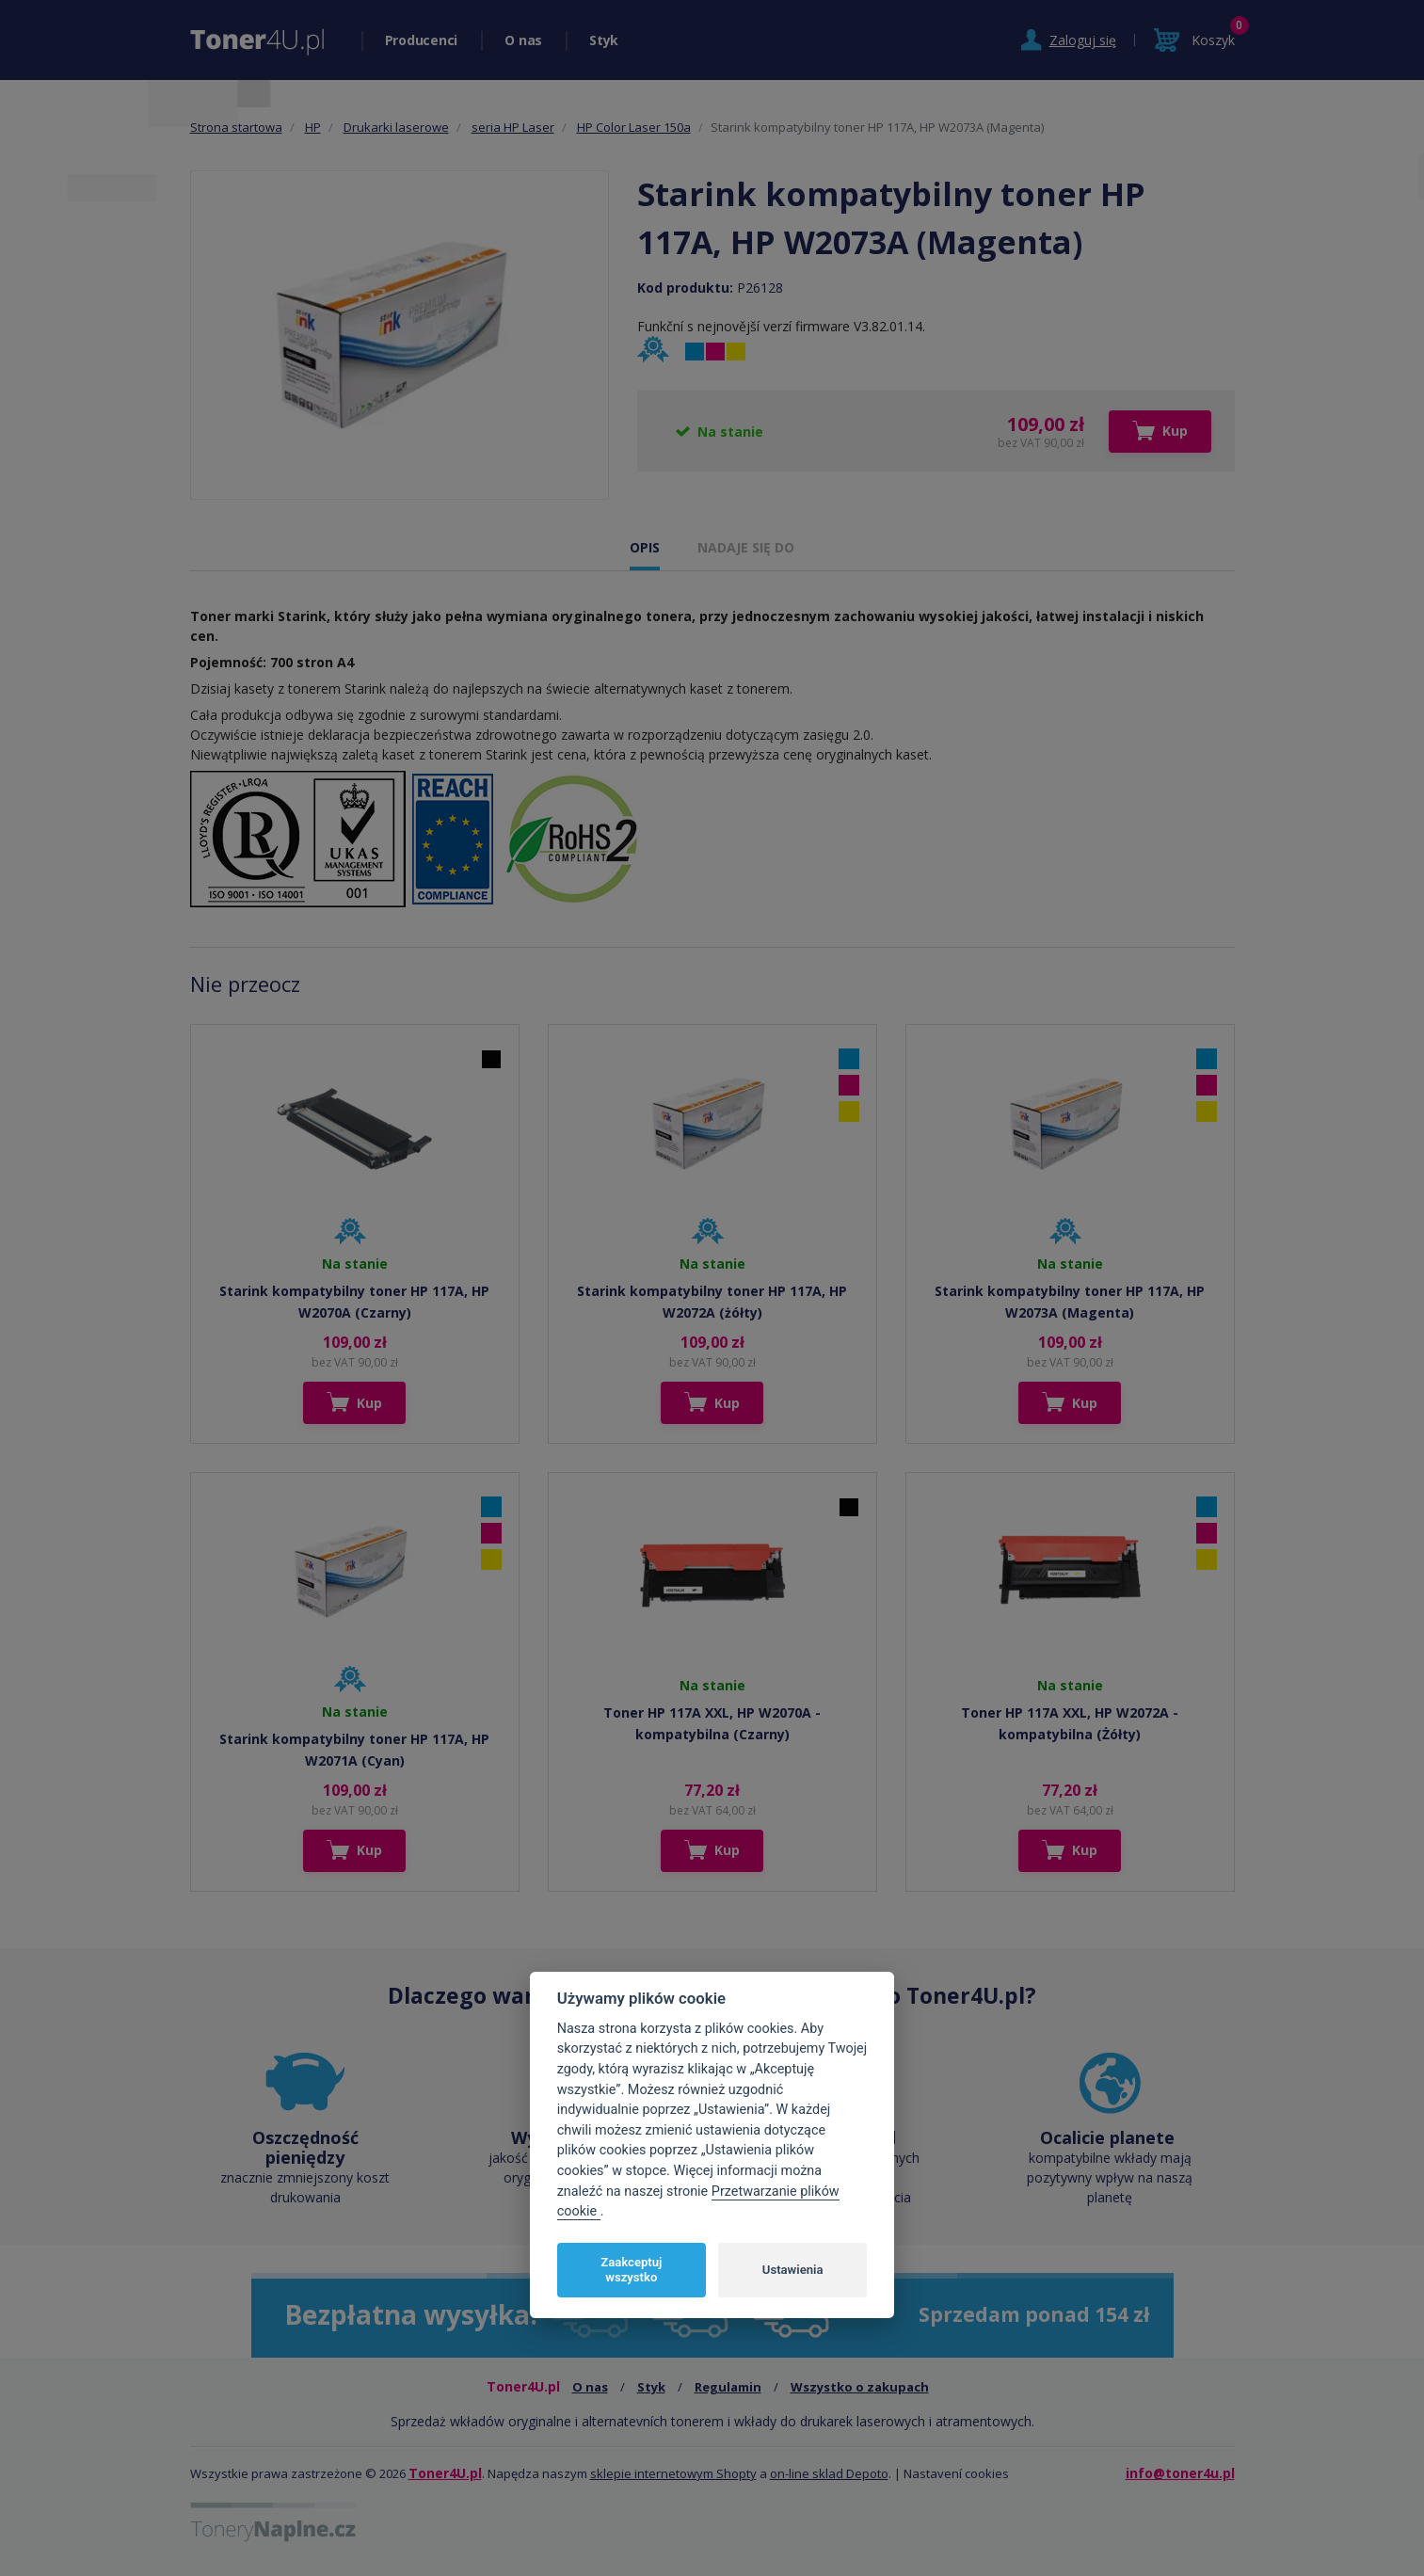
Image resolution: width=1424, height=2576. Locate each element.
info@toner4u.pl (1180, 2473)
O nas (523, 40)
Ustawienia (793, 2270)
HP (313, 127)
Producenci (421, 40)
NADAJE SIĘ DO (745, 547)
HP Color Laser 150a (634, 127)
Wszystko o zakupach (860, 2386)
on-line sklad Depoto (829, 2473)
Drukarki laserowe (396, 127)
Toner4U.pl (445, 2473)
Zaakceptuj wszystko (631, 2269)
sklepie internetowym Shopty (673, 2473)
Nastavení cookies (956, 2473)
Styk (603, 40)
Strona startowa (236, 127)
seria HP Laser (513, 127)
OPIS (645, 547)
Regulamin (728, 2386)
